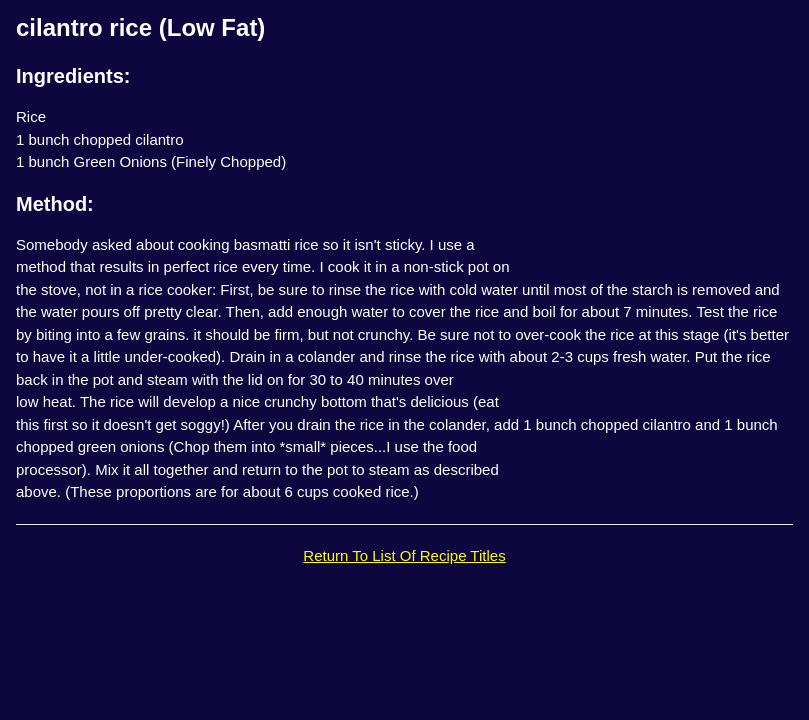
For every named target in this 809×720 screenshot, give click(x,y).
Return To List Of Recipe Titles (404, 555)
